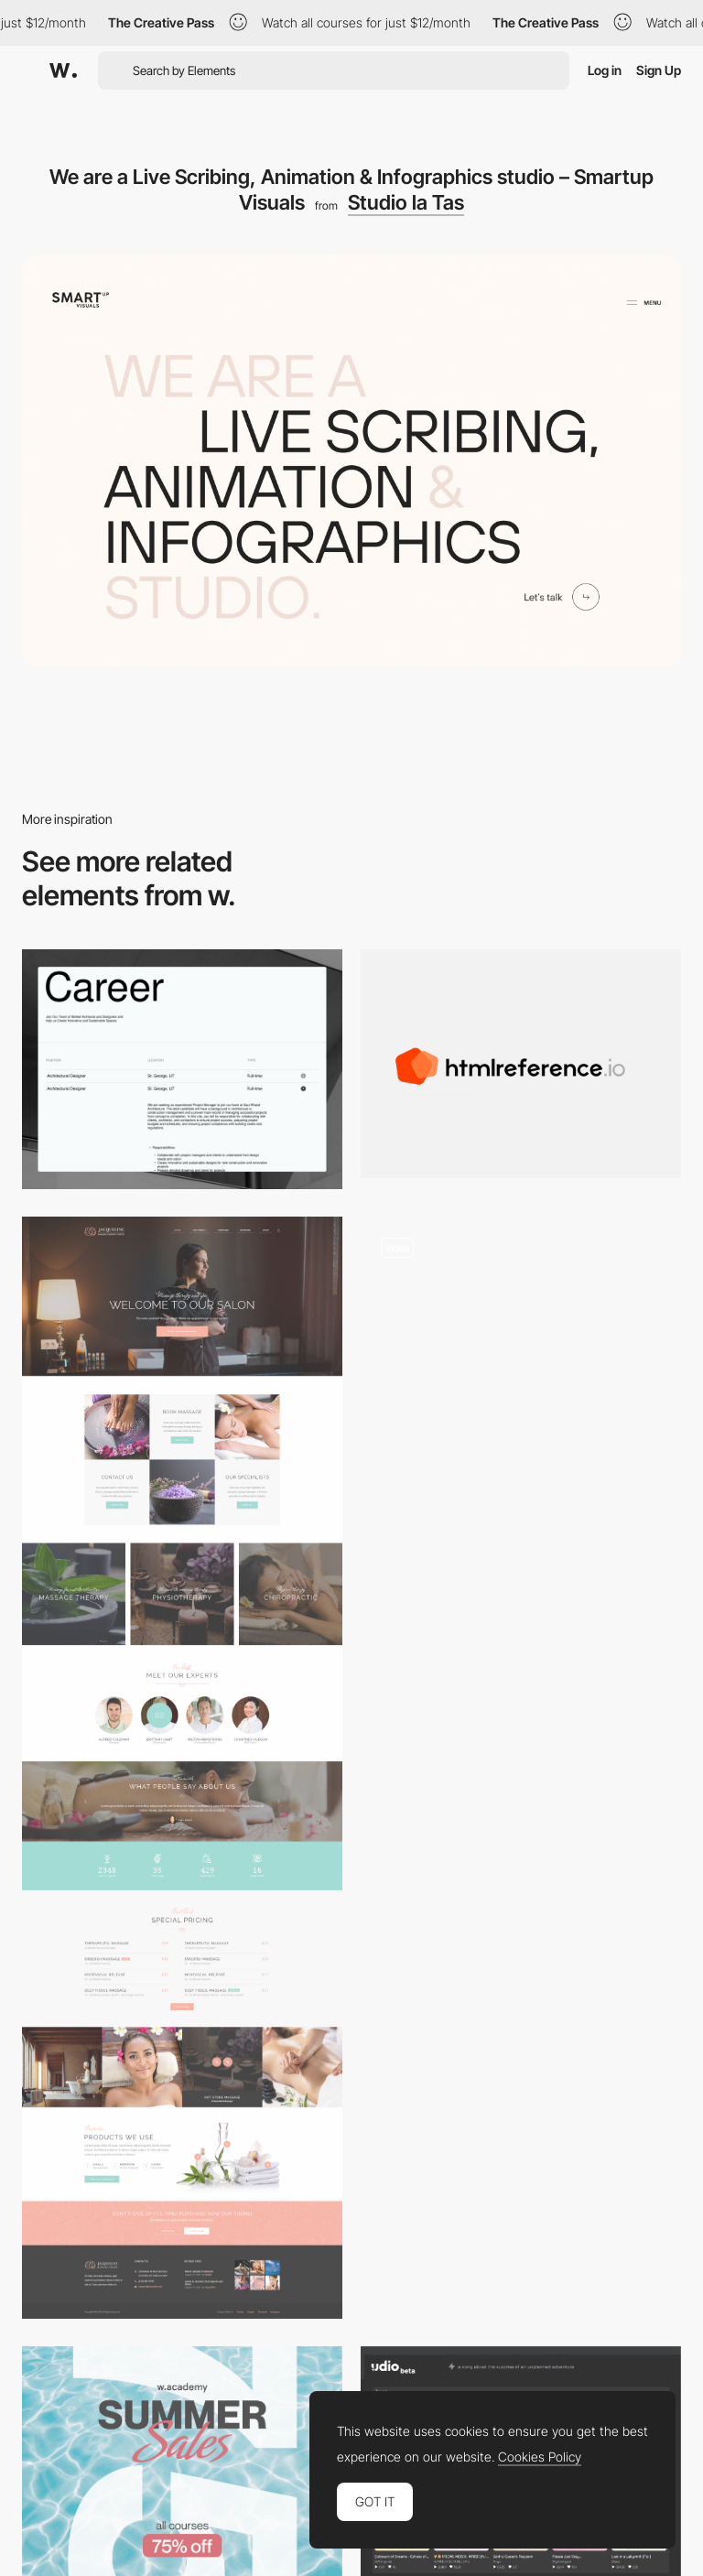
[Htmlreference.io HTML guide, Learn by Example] (521, 1063)
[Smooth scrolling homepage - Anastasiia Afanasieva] (521, 1331)
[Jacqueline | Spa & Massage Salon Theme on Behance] (182, 1767)
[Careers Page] (182, 1069)
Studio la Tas (406, 202)
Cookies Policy (539, 2457)
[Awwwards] (63, 70)
